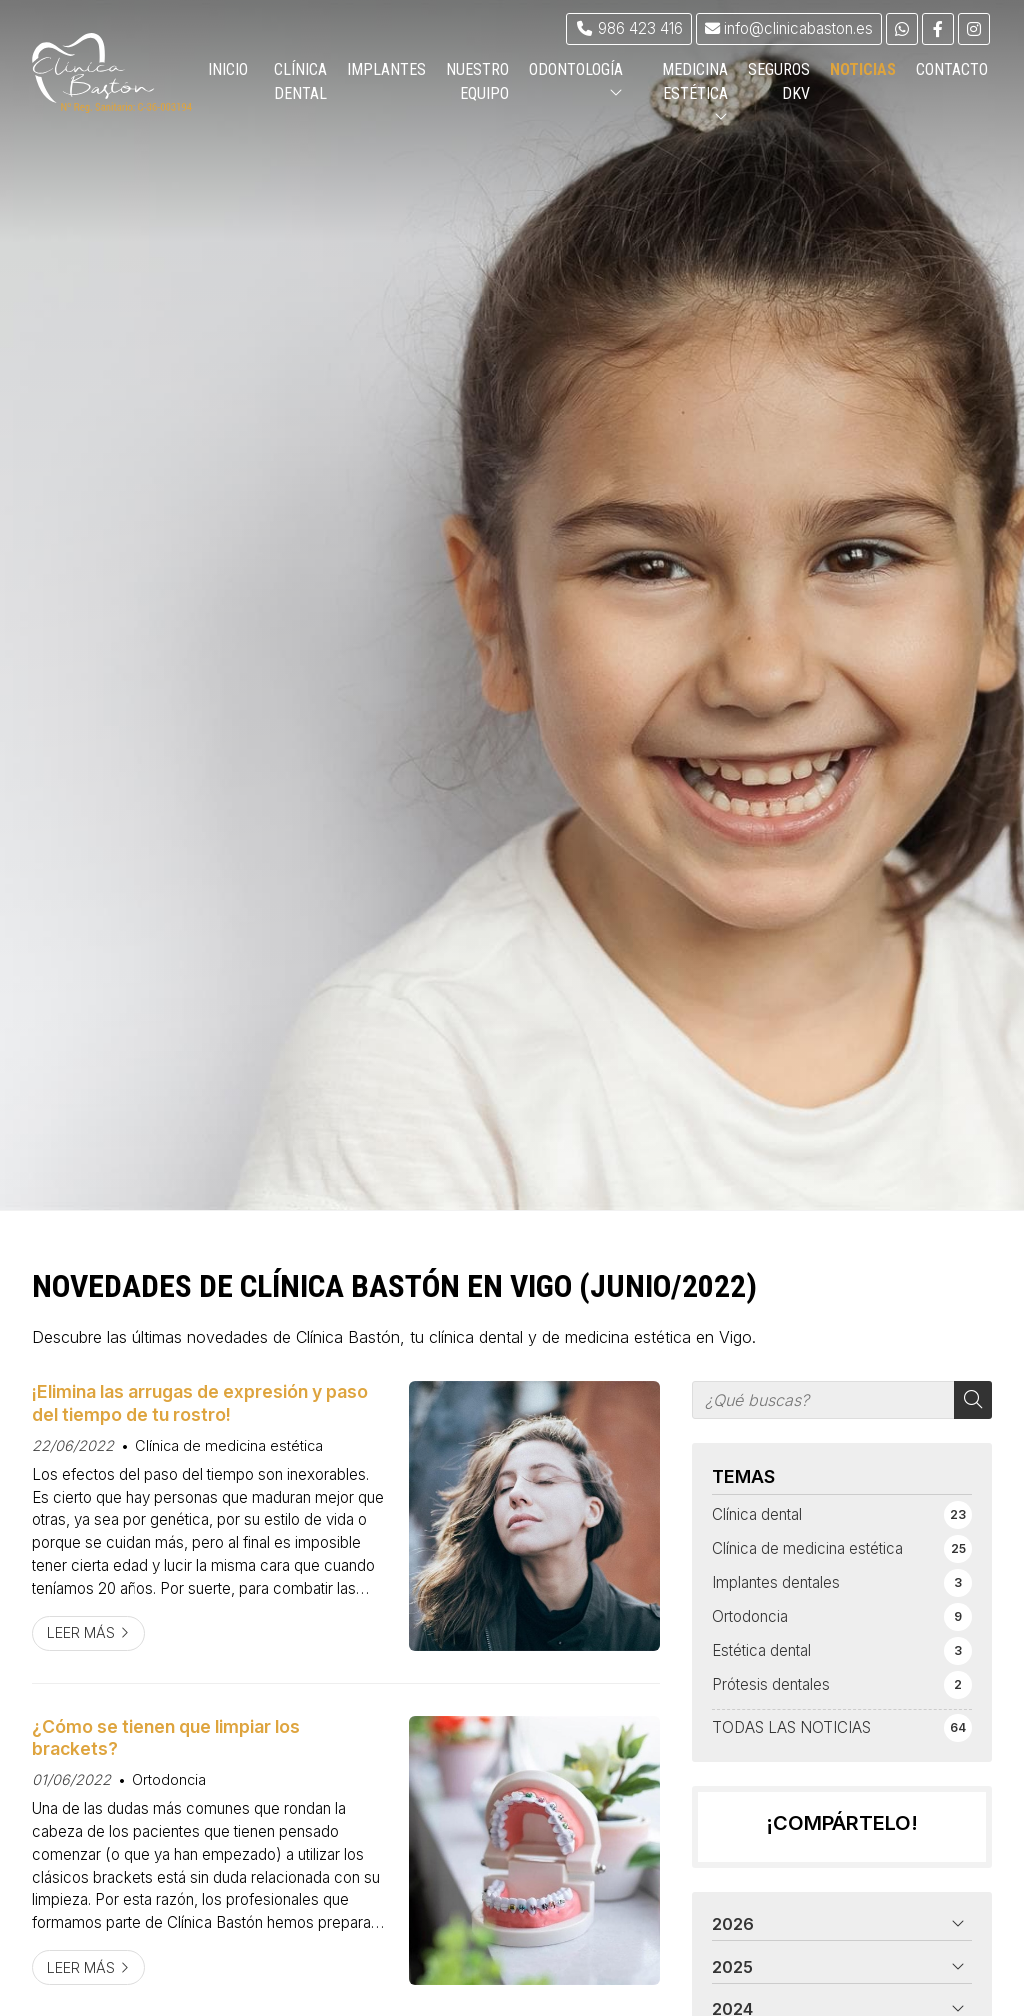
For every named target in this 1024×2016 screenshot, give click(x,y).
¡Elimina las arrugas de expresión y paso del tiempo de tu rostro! (200, 1402)
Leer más (81, 1632)
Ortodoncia (169, 1779)
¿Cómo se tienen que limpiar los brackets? (166, 1737)
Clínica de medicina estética (229, 1445)
